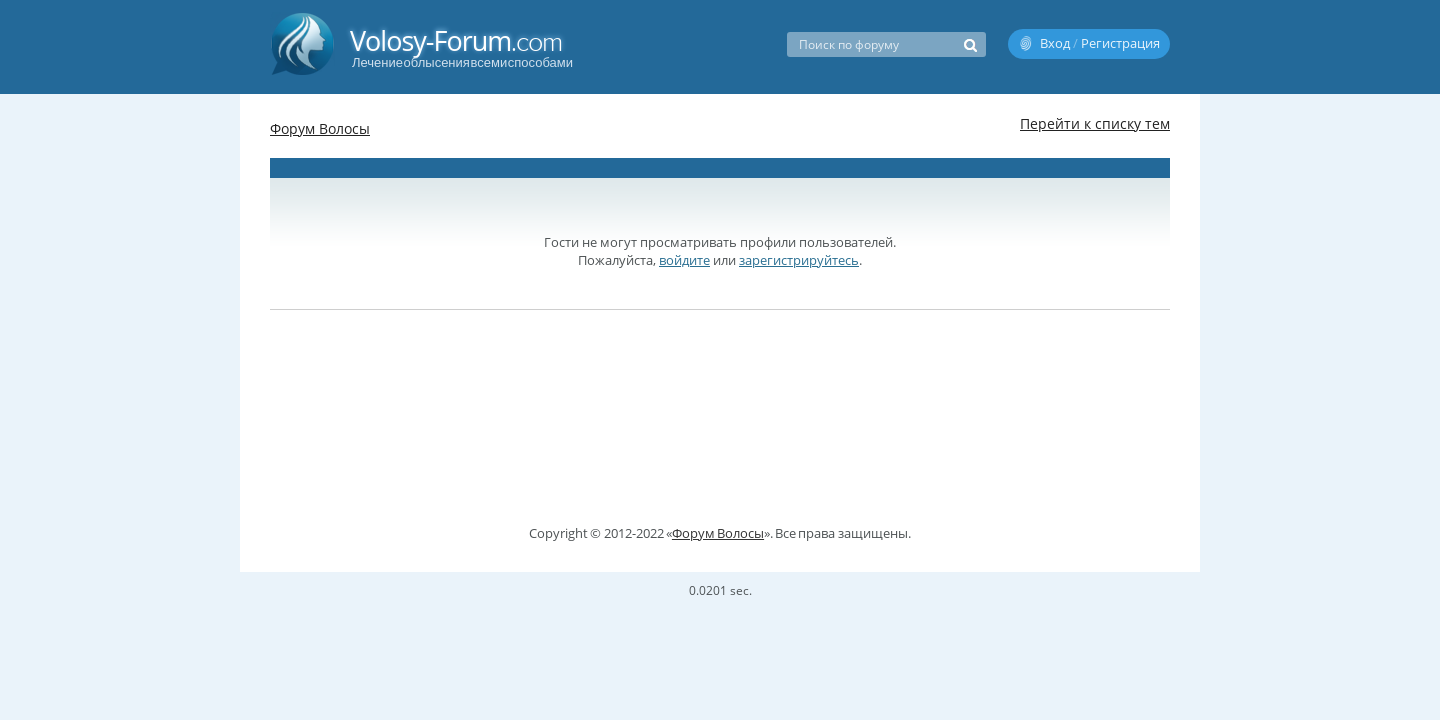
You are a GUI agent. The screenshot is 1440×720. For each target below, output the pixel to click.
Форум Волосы (320, 128)
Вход (1055, 43)
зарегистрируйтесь (799, 260)
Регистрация (1120, 43)
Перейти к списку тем (1095, 123)
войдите (684, 260)
